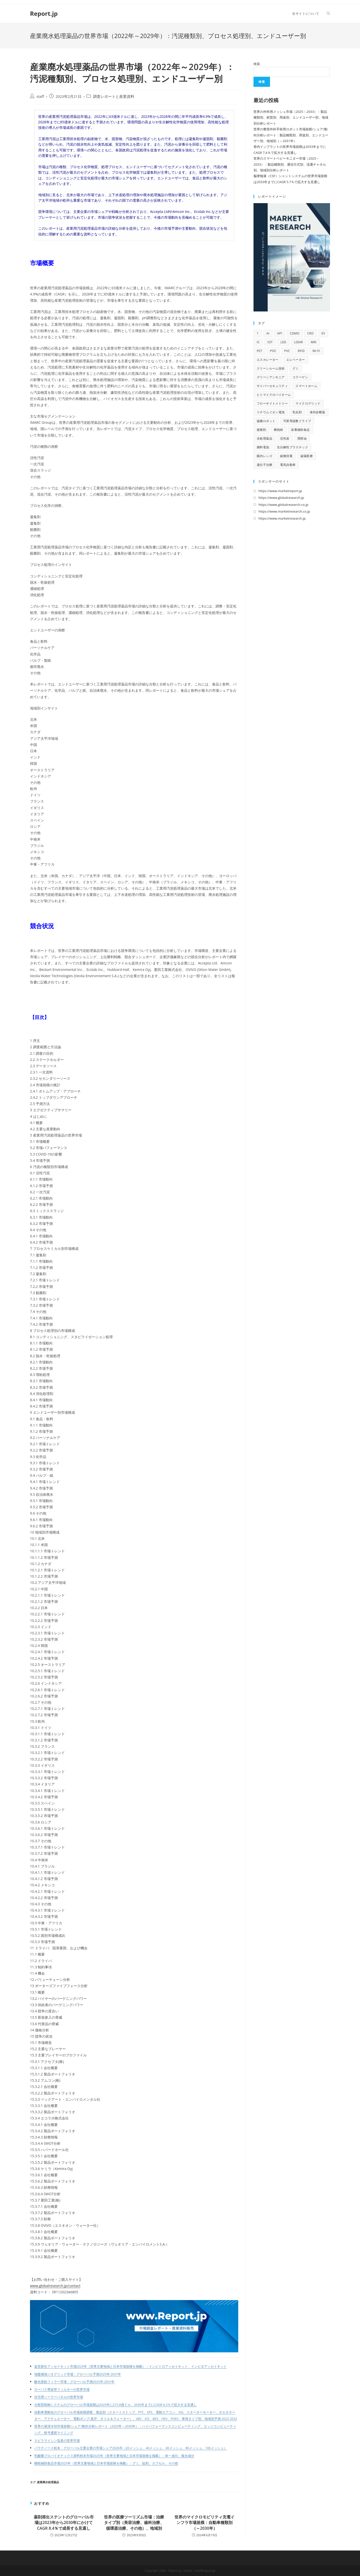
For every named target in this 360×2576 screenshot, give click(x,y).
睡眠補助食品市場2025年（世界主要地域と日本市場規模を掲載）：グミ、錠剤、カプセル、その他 (106, 2463)
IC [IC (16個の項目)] (258, 342)
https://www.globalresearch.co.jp (283, 504)
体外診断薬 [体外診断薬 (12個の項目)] (317, 412)
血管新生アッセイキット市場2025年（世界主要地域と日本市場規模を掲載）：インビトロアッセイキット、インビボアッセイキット (130, 2366)
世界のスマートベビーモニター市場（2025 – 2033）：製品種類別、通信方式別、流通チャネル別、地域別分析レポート (290, 164)
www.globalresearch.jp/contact (55, 2285)
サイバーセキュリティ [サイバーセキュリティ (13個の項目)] (272, 386)
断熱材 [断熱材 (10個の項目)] (278, 430)
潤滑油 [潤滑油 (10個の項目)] (301, 438)
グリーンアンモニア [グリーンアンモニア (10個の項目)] (271, 377)
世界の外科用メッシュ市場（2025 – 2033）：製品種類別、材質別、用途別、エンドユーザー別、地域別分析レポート (291, 117)
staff (40, 96)
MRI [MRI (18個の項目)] (313, 342)
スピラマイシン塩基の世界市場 (57, 2440)
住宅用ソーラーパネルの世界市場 (58, 2397)
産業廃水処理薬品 (48, 2482)
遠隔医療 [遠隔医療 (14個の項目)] (306, 456)
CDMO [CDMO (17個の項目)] (295, 333)
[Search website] (328, 13)
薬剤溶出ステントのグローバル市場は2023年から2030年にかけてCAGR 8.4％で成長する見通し (64, 2522)
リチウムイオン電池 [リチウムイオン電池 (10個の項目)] (271, 412)
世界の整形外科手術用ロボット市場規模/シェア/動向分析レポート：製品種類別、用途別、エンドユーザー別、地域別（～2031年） (291, 135)
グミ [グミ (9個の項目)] (295, 368)
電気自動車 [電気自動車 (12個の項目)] (288, 465)
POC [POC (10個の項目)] (273, 351)
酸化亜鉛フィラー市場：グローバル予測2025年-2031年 (74, 2382)
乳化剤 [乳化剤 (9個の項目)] (297, 412)
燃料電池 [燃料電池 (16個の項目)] (263, 447)
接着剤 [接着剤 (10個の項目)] (261, 430)
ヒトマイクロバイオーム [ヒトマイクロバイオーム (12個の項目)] (274, 395)
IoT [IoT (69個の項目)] (270, 342)
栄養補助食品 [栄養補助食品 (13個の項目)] (300, 430)
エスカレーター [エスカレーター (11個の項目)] (267, 359)
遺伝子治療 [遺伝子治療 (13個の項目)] (264, 465)
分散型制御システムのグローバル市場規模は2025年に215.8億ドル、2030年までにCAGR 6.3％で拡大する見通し (115, 2405)
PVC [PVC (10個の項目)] (287, 351)
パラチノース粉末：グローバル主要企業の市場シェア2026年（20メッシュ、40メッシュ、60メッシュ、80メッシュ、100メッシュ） (130, 2448)
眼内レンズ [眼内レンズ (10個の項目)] (264, 456)
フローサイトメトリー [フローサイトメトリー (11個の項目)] (272, 403)
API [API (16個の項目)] (279, 333)
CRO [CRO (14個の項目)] (310, 333)
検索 (257, 64)
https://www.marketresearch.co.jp (284, 511)
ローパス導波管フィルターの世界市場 (62, 2389)
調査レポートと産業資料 (113, 96)
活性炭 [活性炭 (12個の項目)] (284, 438)
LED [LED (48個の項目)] (283, 342)
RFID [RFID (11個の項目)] (301, 351)
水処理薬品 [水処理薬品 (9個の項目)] (264, 438)
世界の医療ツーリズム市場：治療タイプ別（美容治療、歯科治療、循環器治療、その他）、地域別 (134, 2522)
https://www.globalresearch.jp (281, 497)
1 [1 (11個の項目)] (257, 333)
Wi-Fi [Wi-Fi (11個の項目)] (316, 351)
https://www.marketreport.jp (280, 491)
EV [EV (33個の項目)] (323, 333)
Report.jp (44, 13)
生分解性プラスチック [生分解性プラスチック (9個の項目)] (292, 447)
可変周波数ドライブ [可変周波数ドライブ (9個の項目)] (297, 421)
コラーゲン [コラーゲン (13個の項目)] (300, 377)
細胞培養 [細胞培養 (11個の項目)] (286, 456)
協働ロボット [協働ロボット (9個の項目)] (266, 421)
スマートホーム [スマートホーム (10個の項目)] (306, 386)
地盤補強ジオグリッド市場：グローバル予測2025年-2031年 (77, 2374)
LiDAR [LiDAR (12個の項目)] (298, 342)
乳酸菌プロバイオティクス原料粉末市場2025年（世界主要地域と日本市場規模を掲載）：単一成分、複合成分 (114, 2456)
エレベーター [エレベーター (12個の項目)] (295, 359)
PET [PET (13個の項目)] (259, 351)
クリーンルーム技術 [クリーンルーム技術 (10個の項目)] (271, 368)
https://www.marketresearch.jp (282, 518)
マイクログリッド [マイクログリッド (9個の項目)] (308, 403)
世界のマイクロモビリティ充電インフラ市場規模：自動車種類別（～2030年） (204, 2522)
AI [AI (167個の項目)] (268, 333)
